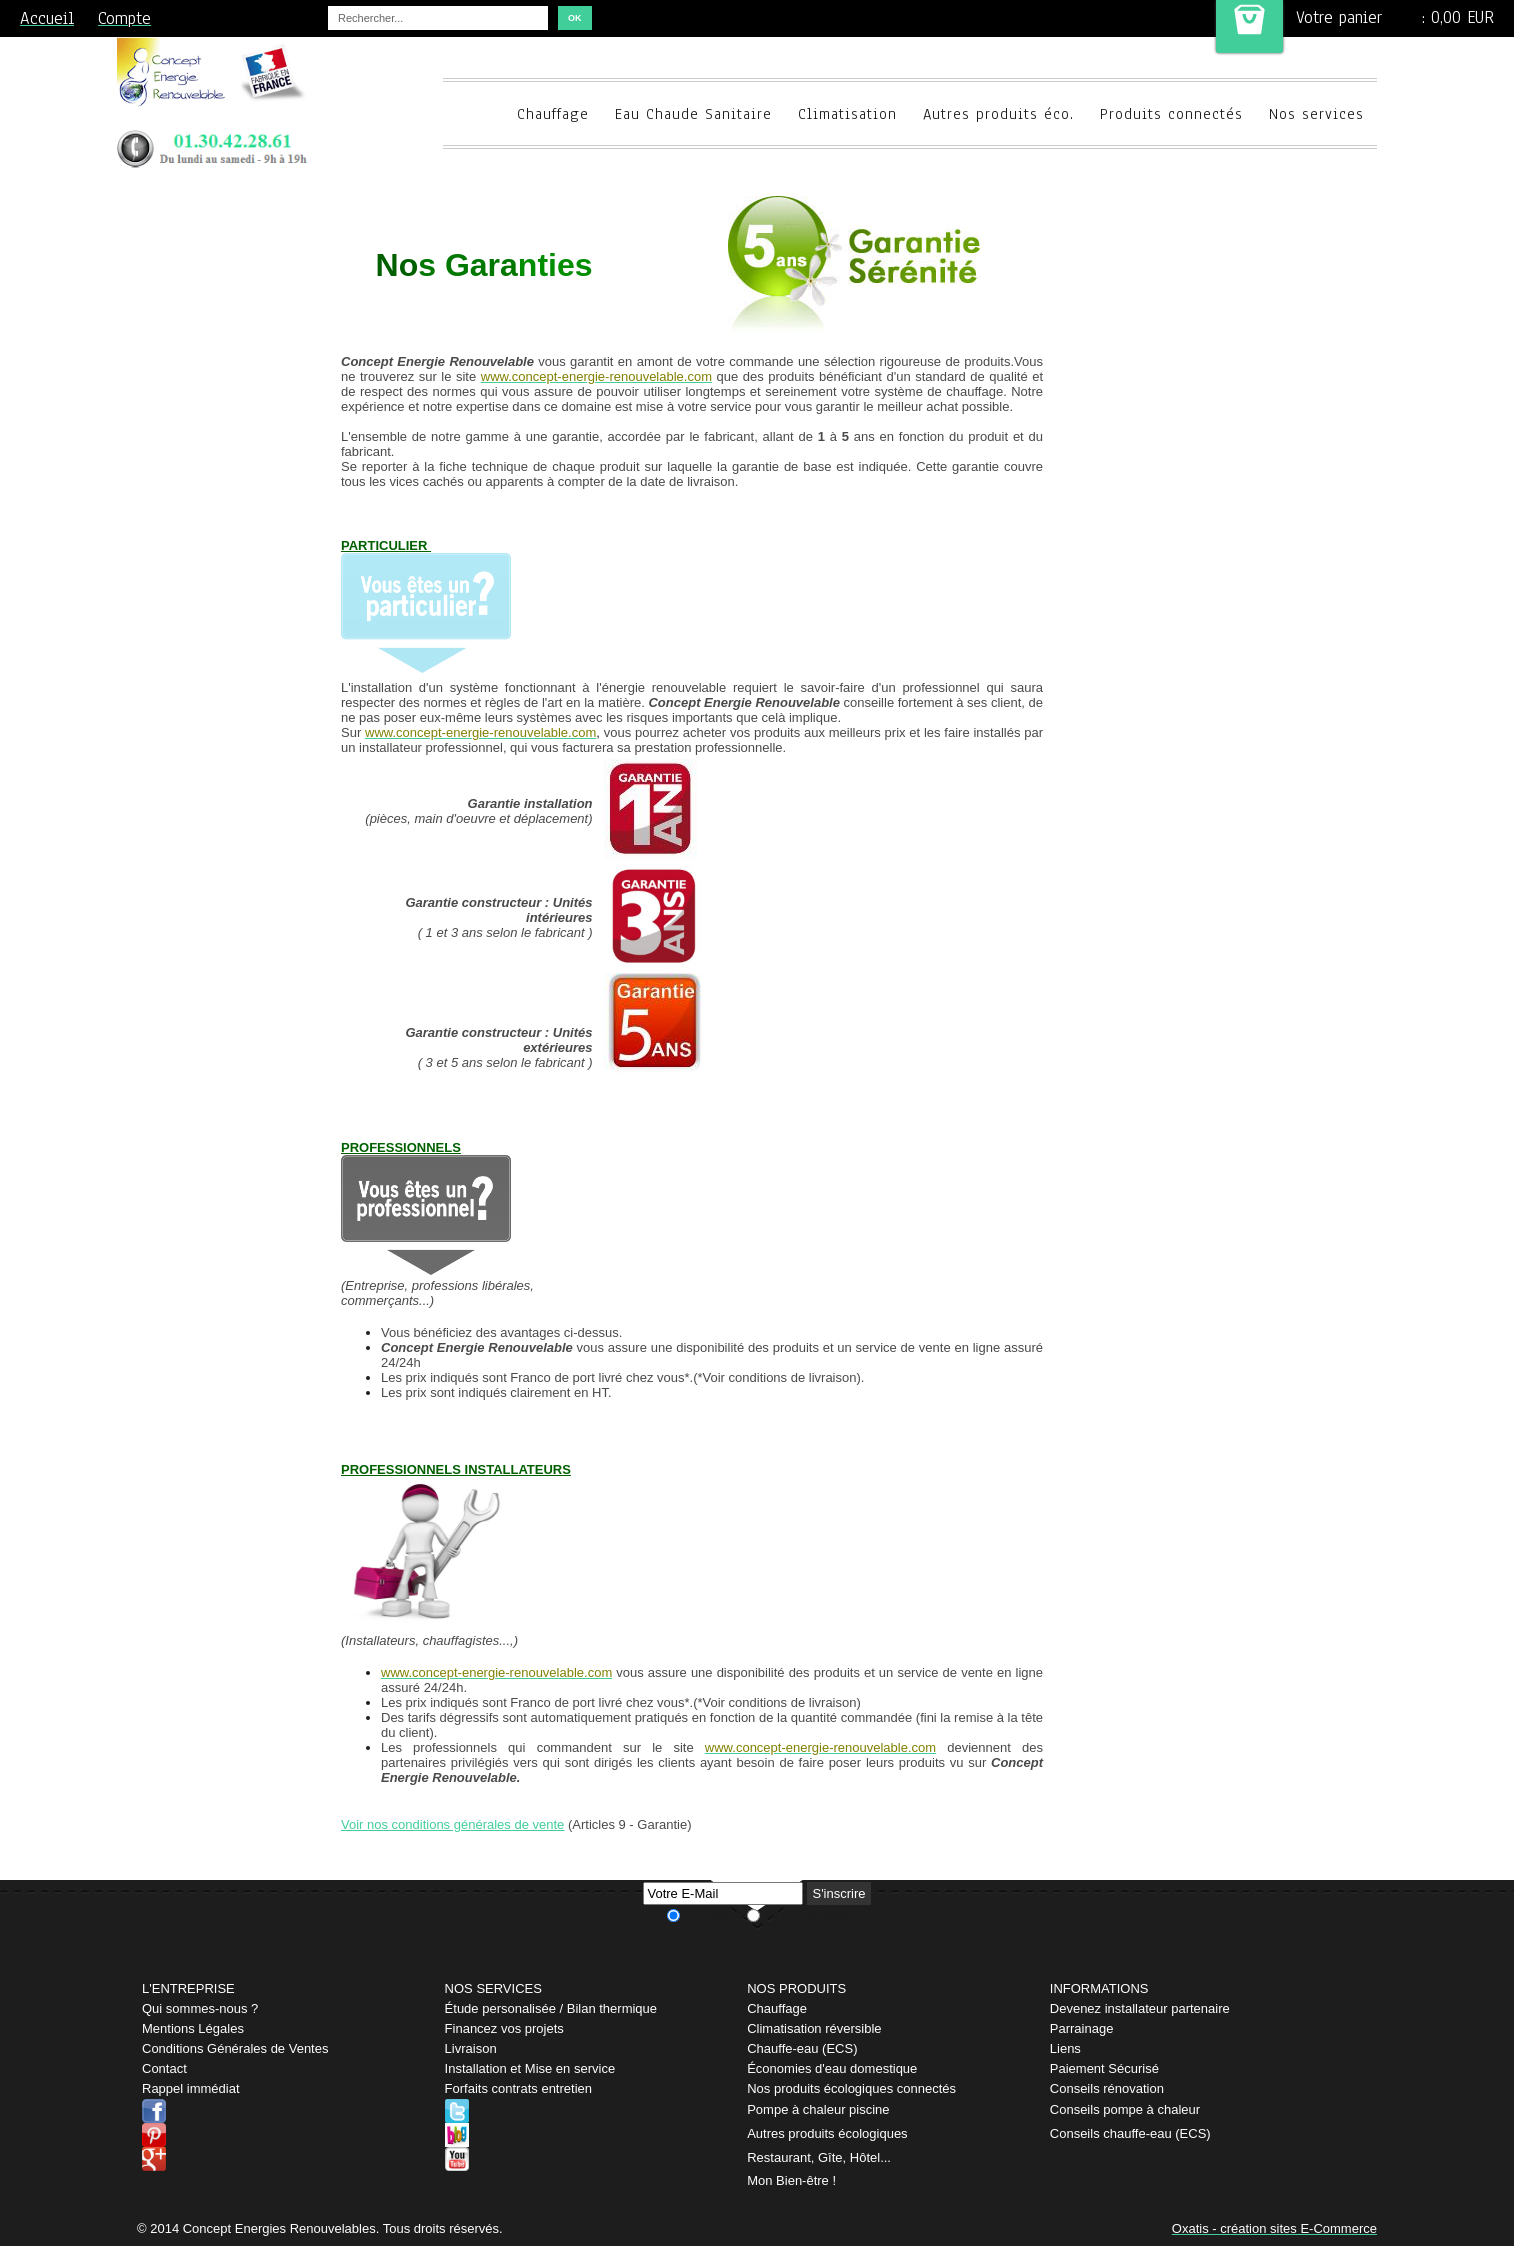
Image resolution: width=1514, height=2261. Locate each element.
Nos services (1316, 114)
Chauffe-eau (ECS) (802, 2048)
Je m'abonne (713, 1914)
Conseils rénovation (1107, 2088)
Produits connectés (1171, 114)
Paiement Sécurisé (1104, 2068)
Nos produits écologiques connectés (851, 2088)
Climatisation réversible (814, 2028)
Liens (1065, 2048)
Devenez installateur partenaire (1140, 2008)
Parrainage (1082, 2028)
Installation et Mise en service (530, 2068)
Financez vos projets (504, 2028)
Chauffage (553, 114)
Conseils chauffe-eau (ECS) (1130, 2133)
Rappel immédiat (191, 2088)
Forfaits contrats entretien (518, 2088)
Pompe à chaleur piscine (818, 2109)
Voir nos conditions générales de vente (452, 1824)
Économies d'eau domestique (832, 2068)
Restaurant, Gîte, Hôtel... (819, 2157)
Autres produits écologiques (827, 2133)
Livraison (471, 2048)
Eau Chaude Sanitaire (693, 114)
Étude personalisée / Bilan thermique (551, 2008)
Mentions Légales (193, 2028)
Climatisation (847, 114)
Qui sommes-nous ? (200, 2008)
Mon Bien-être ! (791, 2180)
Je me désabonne (805, 1914)
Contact (164, 2068)
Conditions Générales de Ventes (235, 2048)
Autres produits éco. (998, 114)
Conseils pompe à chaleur (1125, 2109)
